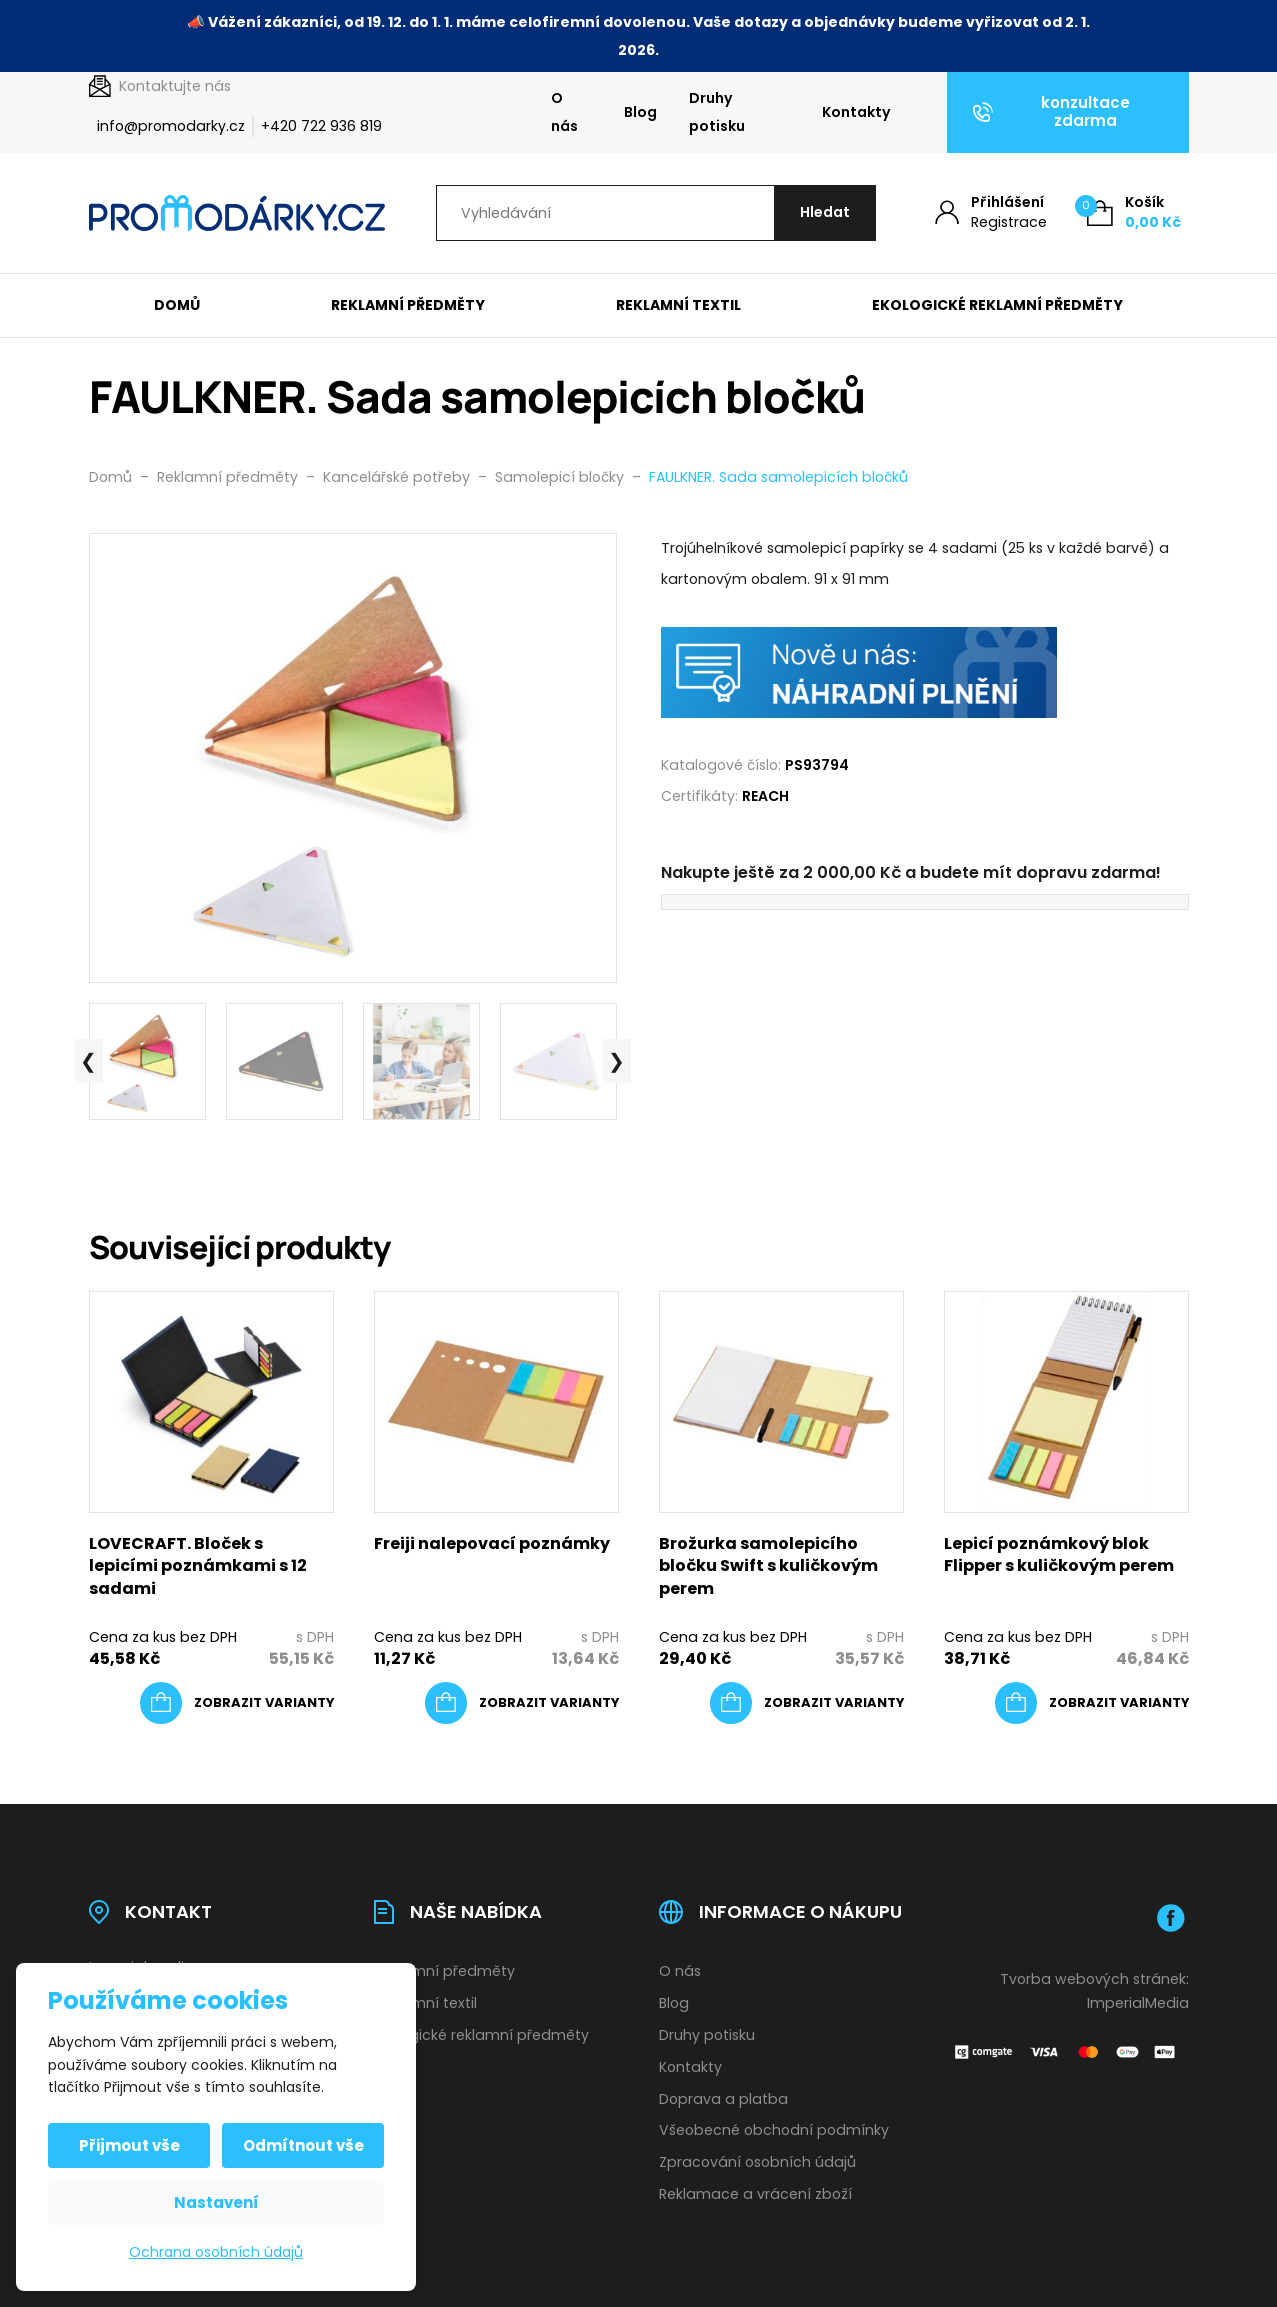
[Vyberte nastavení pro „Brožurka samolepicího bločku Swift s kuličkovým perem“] (807, 1703)
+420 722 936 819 (321, 126)
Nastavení (216, 2202)
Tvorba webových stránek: (1094, 1979)
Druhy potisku (717, 112)
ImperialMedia (1138, 2003)
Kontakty (856, 112)
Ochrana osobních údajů (216, 2252)
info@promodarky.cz (171, 126)
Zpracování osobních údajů (757, 2162)
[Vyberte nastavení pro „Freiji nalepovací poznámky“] (522, 1703)
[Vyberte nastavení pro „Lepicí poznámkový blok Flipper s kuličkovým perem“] (1092, 1703)
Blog (640, 112)
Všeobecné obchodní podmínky (774, 2130)
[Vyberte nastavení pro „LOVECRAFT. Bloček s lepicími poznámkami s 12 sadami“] (237, 1703)
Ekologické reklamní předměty (997, 305)
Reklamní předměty (408, 305)
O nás (564, 112)
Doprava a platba (723, 2099)
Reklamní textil (678, 305)
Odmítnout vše (303, 2145)
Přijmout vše (129, 2145)
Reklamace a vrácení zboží (755, 2194)
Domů (177, 305)
